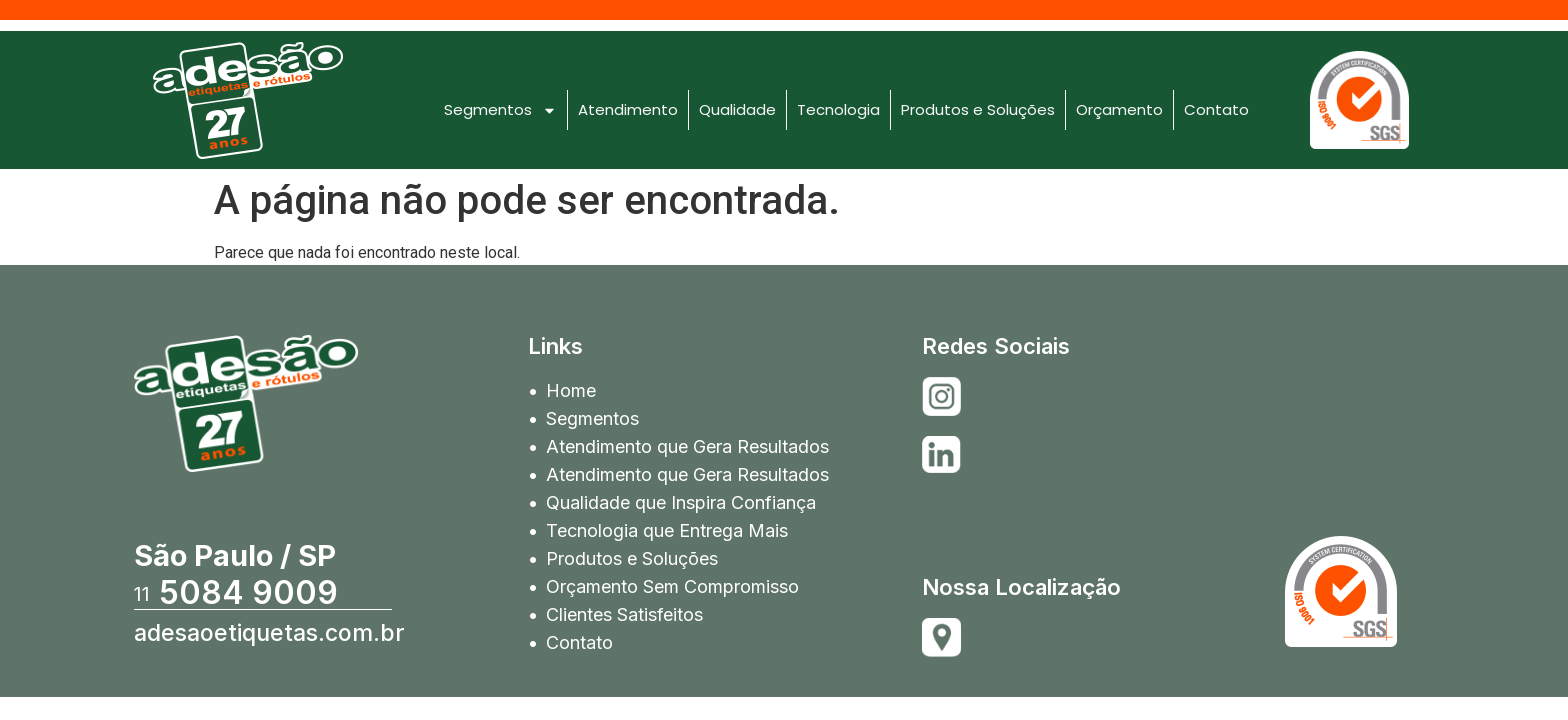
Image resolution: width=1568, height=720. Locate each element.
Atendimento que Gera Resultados (687, 446)
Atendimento (628, 109)
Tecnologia (838, 109)
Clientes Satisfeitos (624, 614)
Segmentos (500, 110)
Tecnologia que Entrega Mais (667, 530)
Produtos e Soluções (978, 109)
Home (571, 390)
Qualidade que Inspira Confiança (681, 502)
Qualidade (737, 109)
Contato (1216, 109)
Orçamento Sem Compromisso (672, 586)
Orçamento (1119, 109)
